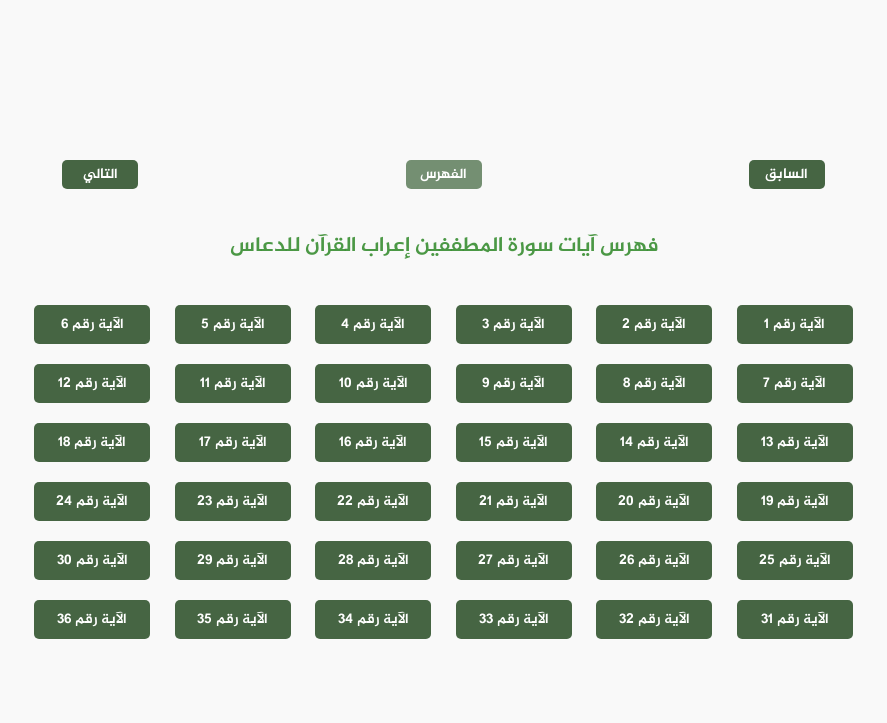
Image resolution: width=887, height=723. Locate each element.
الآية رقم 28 (373, 560)
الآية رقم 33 (514, 619)
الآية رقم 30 (92, 560)
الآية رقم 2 (654, 324)
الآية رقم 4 (373, 324)
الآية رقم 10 (373, 383)
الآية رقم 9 (513, 383)
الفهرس (443, 174)
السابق (786, 174)
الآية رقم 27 (513, 560)
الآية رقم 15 (513, 442)
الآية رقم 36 (92, 619)
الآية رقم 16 (373, 442)
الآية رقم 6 (92, 324)
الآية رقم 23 (232, 501)
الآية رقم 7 (794, 383)
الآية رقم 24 (92, 501)
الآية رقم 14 (654, 442)
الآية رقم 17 (233, 442)
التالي (100, 174)
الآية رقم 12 (92, 383)
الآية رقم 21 (513, 501)
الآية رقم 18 (92, 442)
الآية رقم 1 (794, 324)
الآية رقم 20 (654, 501)
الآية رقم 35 (232, 619)
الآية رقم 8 (654, 383)
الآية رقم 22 (373, 501)
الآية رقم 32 (654, 619)
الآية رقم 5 (233, 324)
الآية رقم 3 (513, 324)
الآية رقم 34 (373, 619)
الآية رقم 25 (795, 560)
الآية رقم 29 (232, 560)
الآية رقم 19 (795, 501)
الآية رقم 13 (795, 442)
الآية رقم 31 (795, 619)
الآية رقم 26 (654, 560)
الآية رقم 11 (233, 383)
